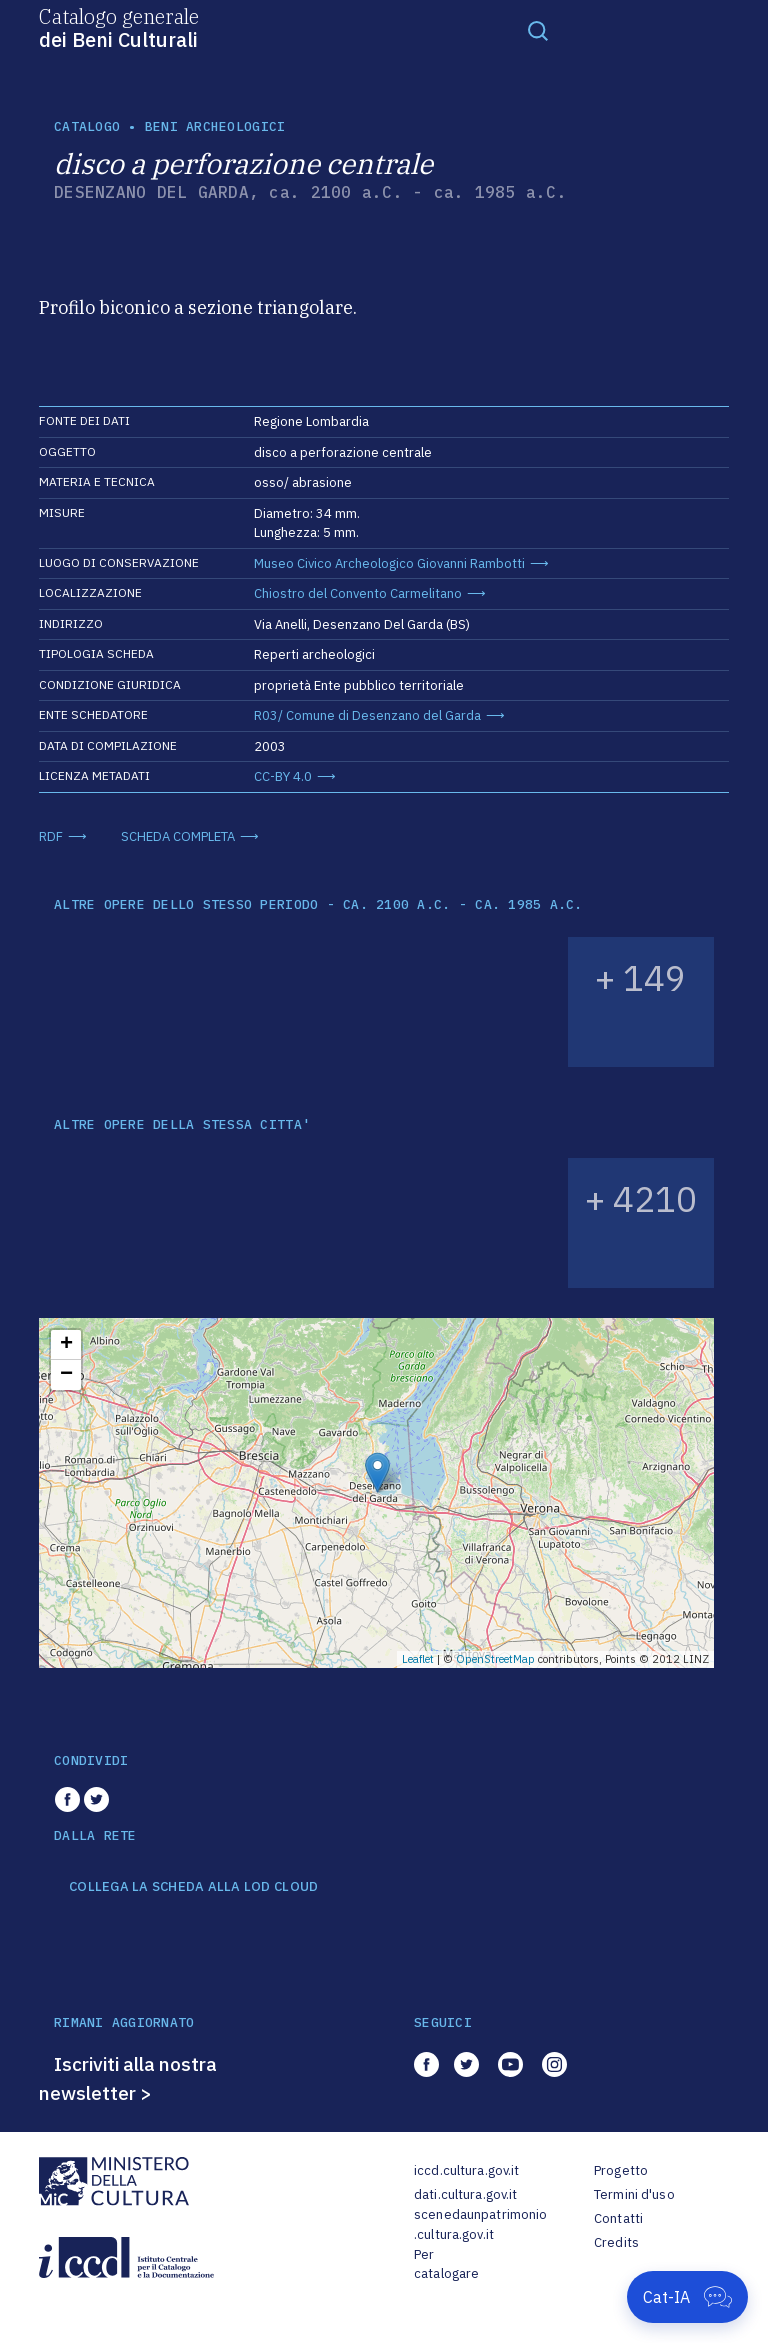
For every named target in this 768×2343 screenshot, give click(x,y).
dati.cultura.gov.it (465, 2194)
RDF (51, 836)
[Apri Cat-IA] (687, 2297)
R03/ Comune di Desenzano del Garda (367, 715)
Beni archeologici (215, 126)
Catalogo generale (119, 27)
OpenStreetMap (495, 1659)
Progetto (621, 2170)
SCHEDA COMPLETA (178, 836)
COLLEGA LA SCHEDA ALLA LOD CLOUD (193, 1887)
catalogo (87, 126)
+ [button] (66, 1345)
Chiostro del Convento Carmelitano (358, 593)
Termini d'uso (634, 2194)
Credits (616, 2242)
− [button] (66, 1375)
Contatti (618, 2218)
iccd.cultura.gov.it (466, 2170)
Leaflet (418, 1659)
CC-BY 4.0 (283, 776)
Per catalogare (446, 2264)
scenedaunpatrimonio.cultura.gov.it (480, 2224)
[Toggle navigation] (538, 30)
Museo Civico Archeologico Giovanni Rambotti (389, 563)
